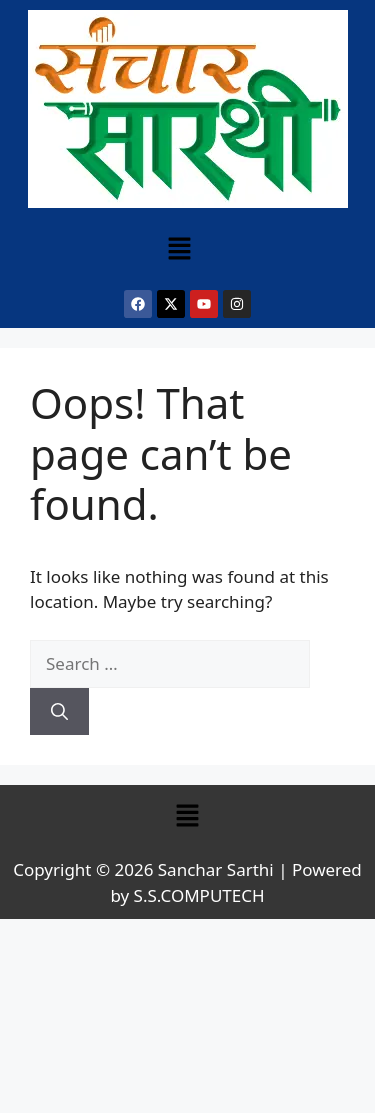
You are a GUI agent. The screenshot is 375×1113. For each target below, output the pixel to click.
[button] (179, 249)
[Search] (59, 712)
